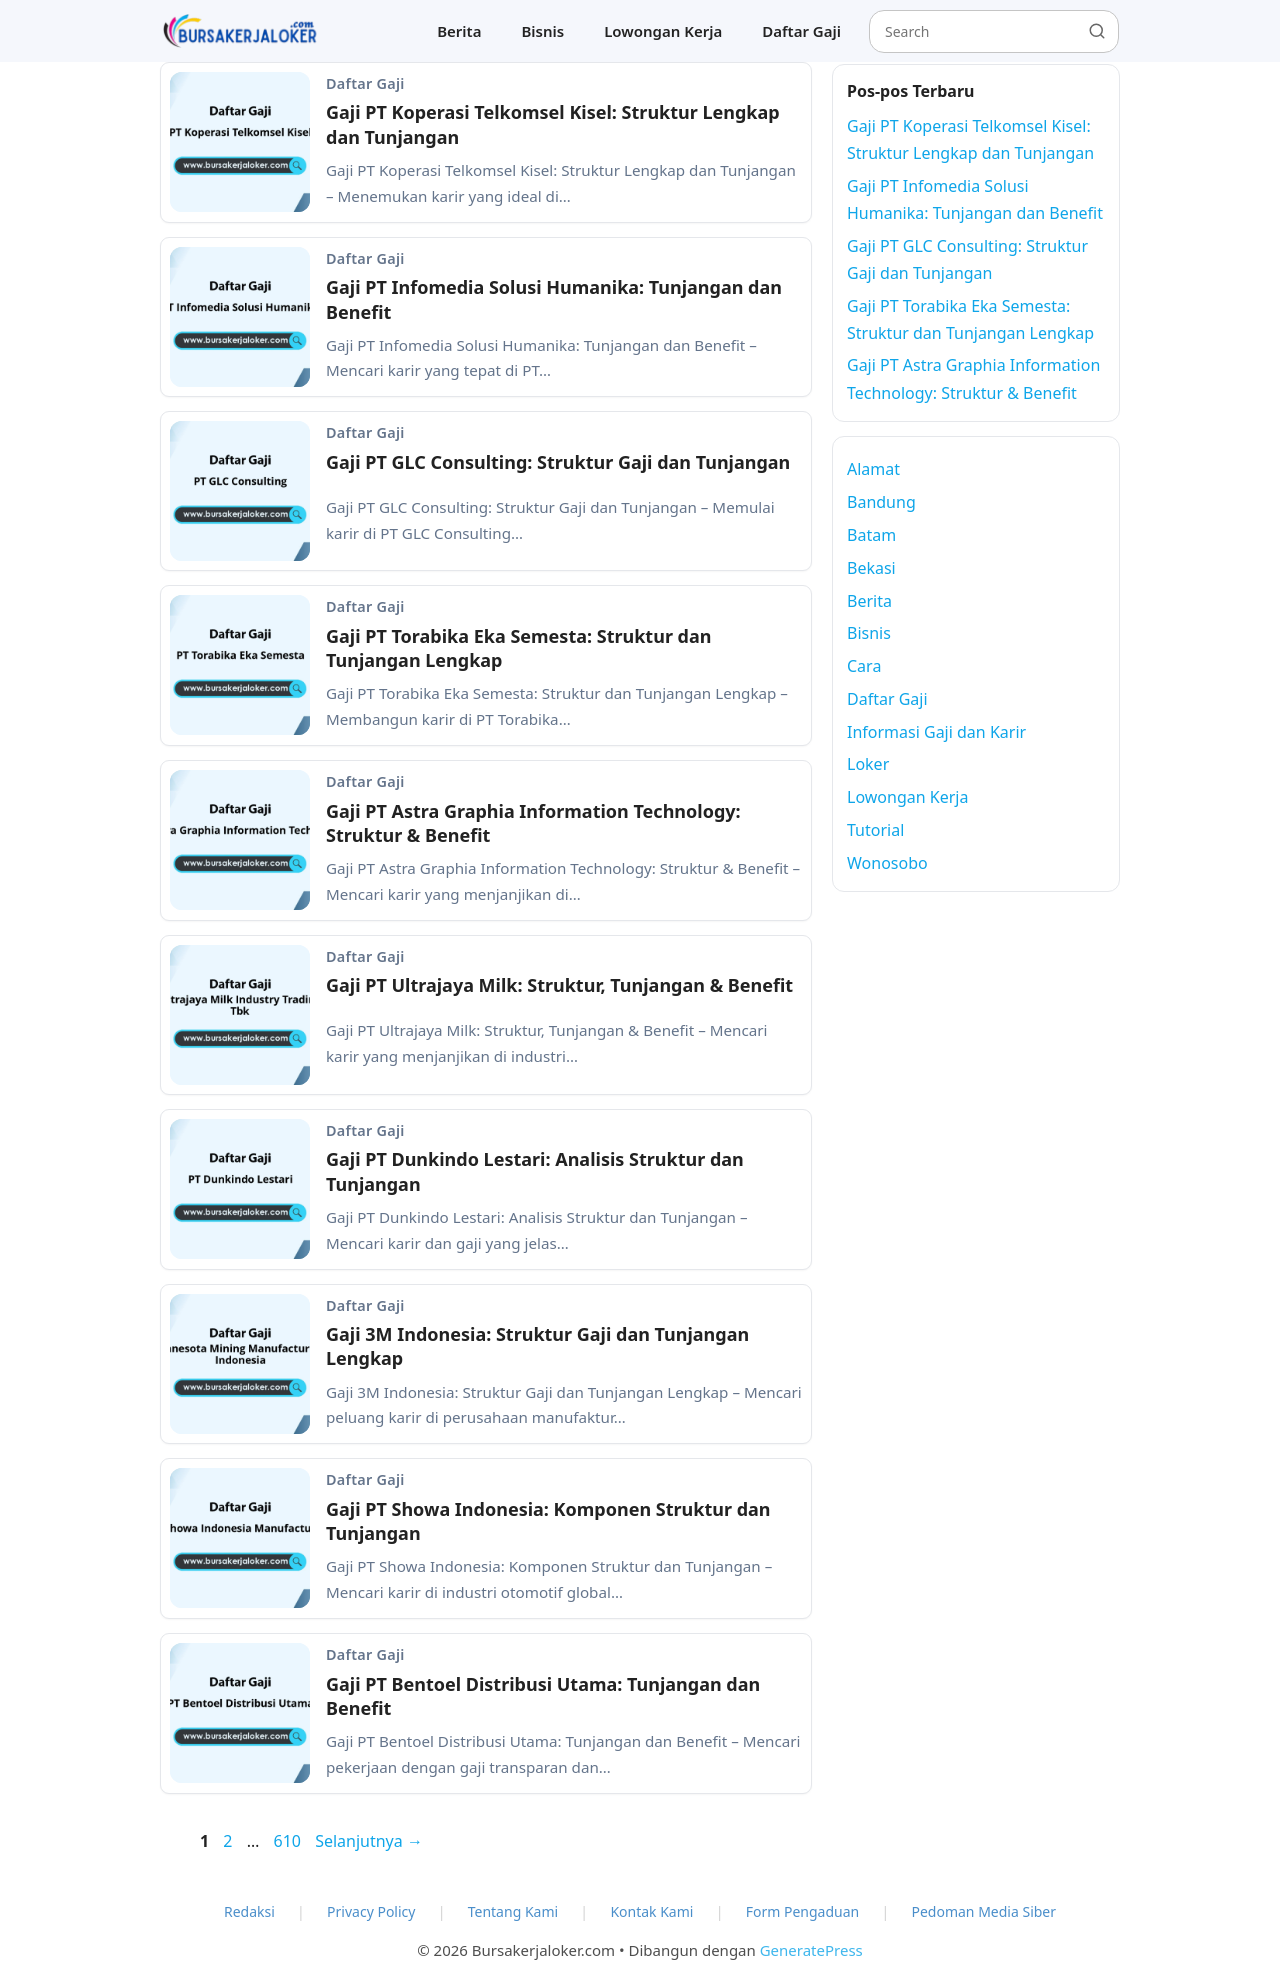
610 (288, 1841)
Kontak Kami (651, 1911)
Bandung (881, 502)
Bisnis (542, 31)
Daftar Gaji (801, 31)
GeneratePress (811, 1950)
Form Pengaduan (803, 1911)
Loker (868, 764)
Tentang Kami (513, 1911)
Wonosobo (887, 863)
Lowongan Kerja (663, 31)
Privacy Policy (371, 1911)
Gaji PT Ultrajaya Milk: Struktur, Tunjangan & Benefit (559, 985)
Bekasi (871, 568)
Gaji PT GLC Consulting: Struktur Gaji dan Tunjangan (558, 462)
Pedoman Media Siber (983, 1911)
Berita (459, 31)
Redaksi (249, 1911)
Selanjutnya (369, 1841)
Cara (864, 666)
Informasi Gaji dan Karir (936, 732)
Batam (871, 535)
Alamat (873, 469)
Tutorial (875, 830)
